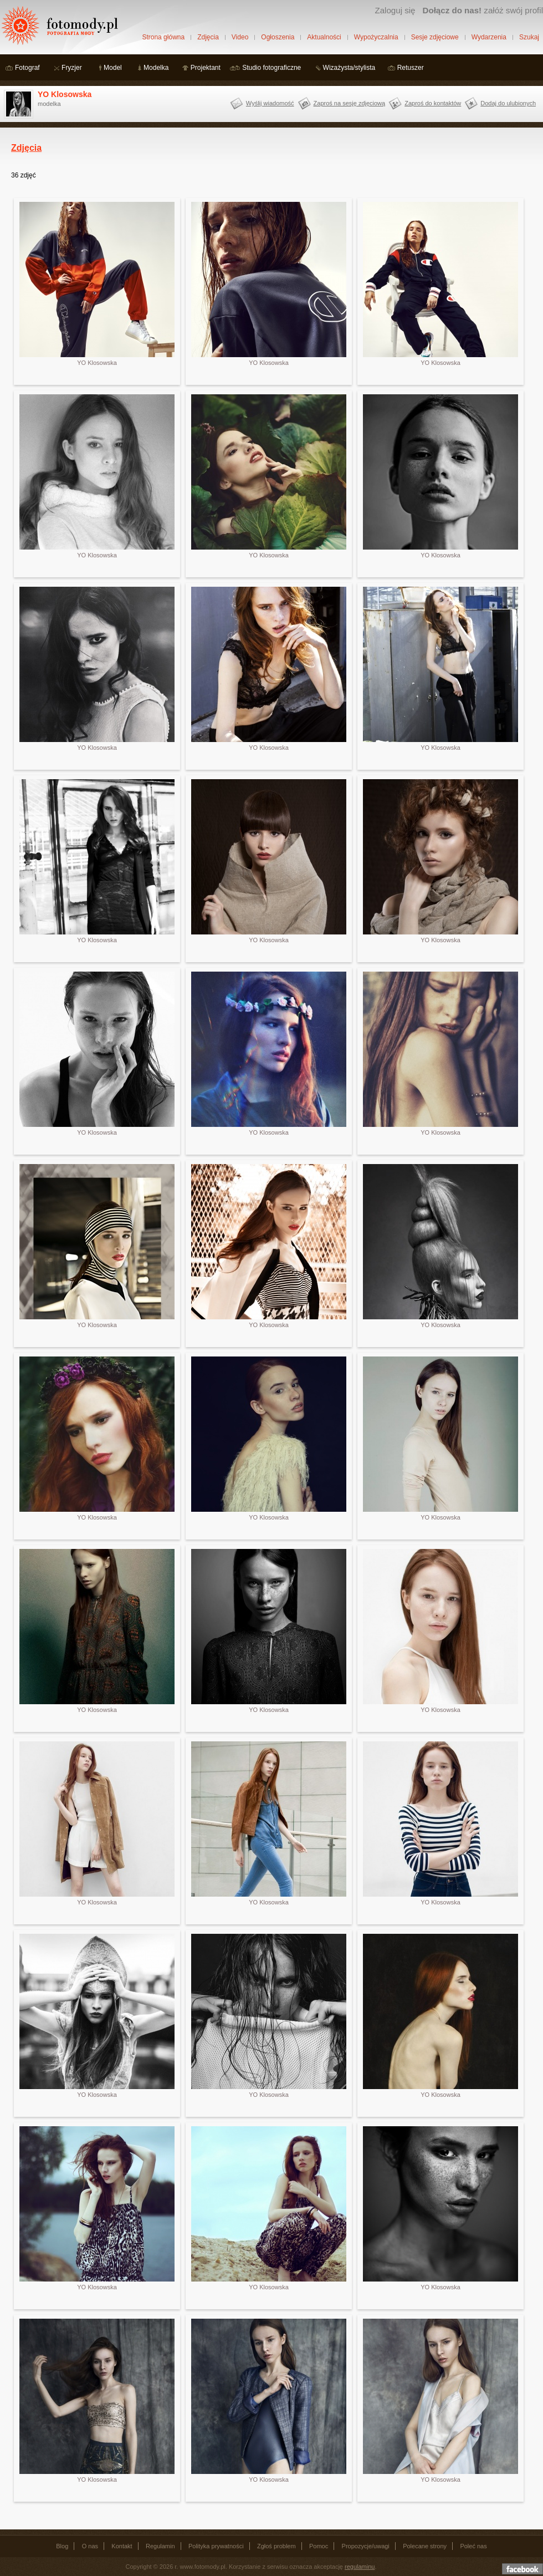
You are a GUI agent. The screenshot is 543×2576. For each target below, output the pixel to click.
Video (240, 37)
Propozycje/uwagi (366, 2546)
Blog (62, 2546)
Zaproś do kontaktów (432, 103)
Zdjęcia (208, 37)
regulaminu (360, 2566)
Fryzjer (72, 68)
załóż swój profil (483, 10)
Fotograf (27, 68)
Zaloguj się (395, 10)
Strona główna (163, 37)
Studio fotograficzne (271, 68)
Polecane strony (425, 2546)
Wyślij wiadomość (270, 103)
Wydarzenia (489, 37)
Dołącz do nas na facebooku (522, 2568)
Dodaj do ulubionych (508, 103)
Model (113, 68)
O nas (90, 2546)
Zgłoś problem (276, 2546)
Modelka (156, 68)
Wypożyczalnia (376, 37)
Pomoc (318, 2546)
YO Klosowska (64, 94)
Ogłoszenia (277, 37)
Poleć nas (473, 2546)
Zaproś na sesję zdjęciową (350, 103)
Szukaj (529, 37)
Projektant (206, 68)
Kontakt (121, 2546)
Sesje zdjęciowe (435, 37)
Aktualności (324, 37)
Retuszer (410, 68)
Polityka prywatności (216, 2546)
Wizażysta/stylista (349, 68)
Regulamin (160, 2546)
